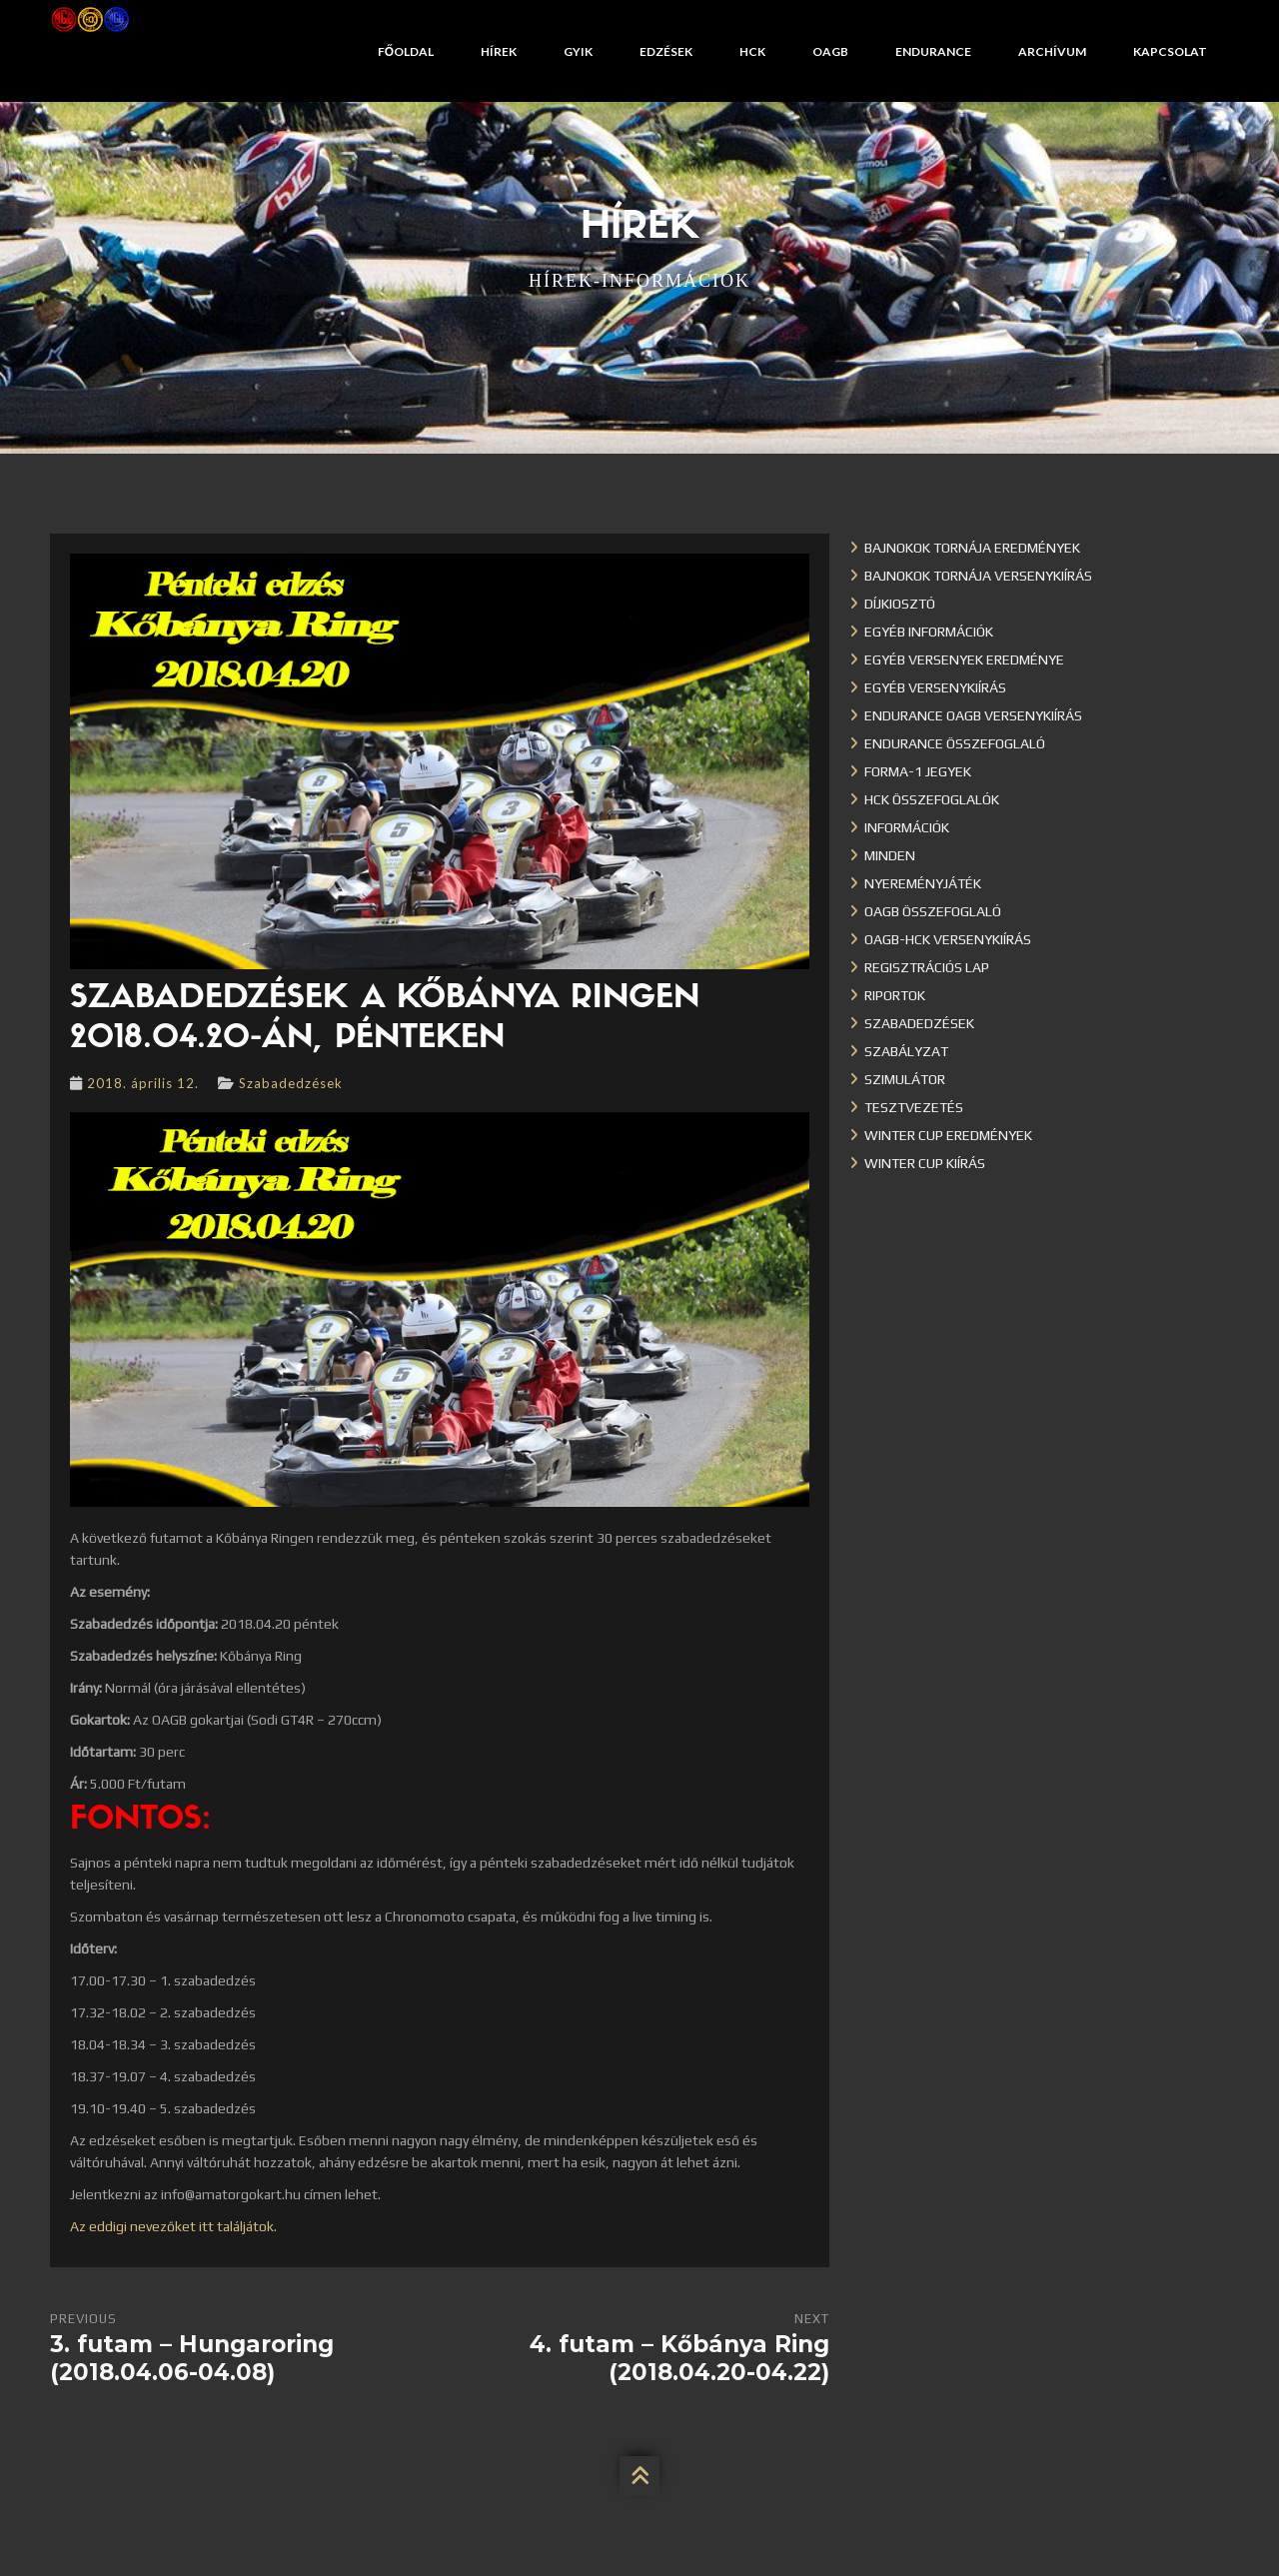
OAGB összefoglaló (932, 911)
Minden (889, 855)
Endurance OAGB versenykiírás (973, 715)
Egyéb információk (928, 632)
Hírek (499, 51)
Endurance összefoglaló (954, 743)
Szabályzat (906, 1051)
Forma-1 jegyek (917, 771)
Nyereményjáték (922, 883)
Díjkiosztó (899, 604)
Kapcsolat (1170, 51)
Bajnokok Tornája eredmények (972, 548)
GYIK (578, 51)
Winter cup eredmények (948, 1135)
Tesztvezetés (913, 1107)
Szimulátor (904, 1079)
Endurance (933, 51)
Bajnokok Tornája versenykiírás (978, 576)
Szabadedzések (291, 1083)
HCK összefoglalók (931, 799)
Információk (906, 827)
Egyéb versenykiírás (935, 687)
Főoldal (406, 51)
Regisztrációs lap (926, 967)
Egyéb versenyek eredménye (964, 659)
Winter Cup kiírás (924, 1163)
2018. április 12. (143, 1083)
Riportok (894, 995)
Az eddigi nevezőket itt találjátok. (173, 2226)
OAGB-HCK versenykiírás (947, 939)
